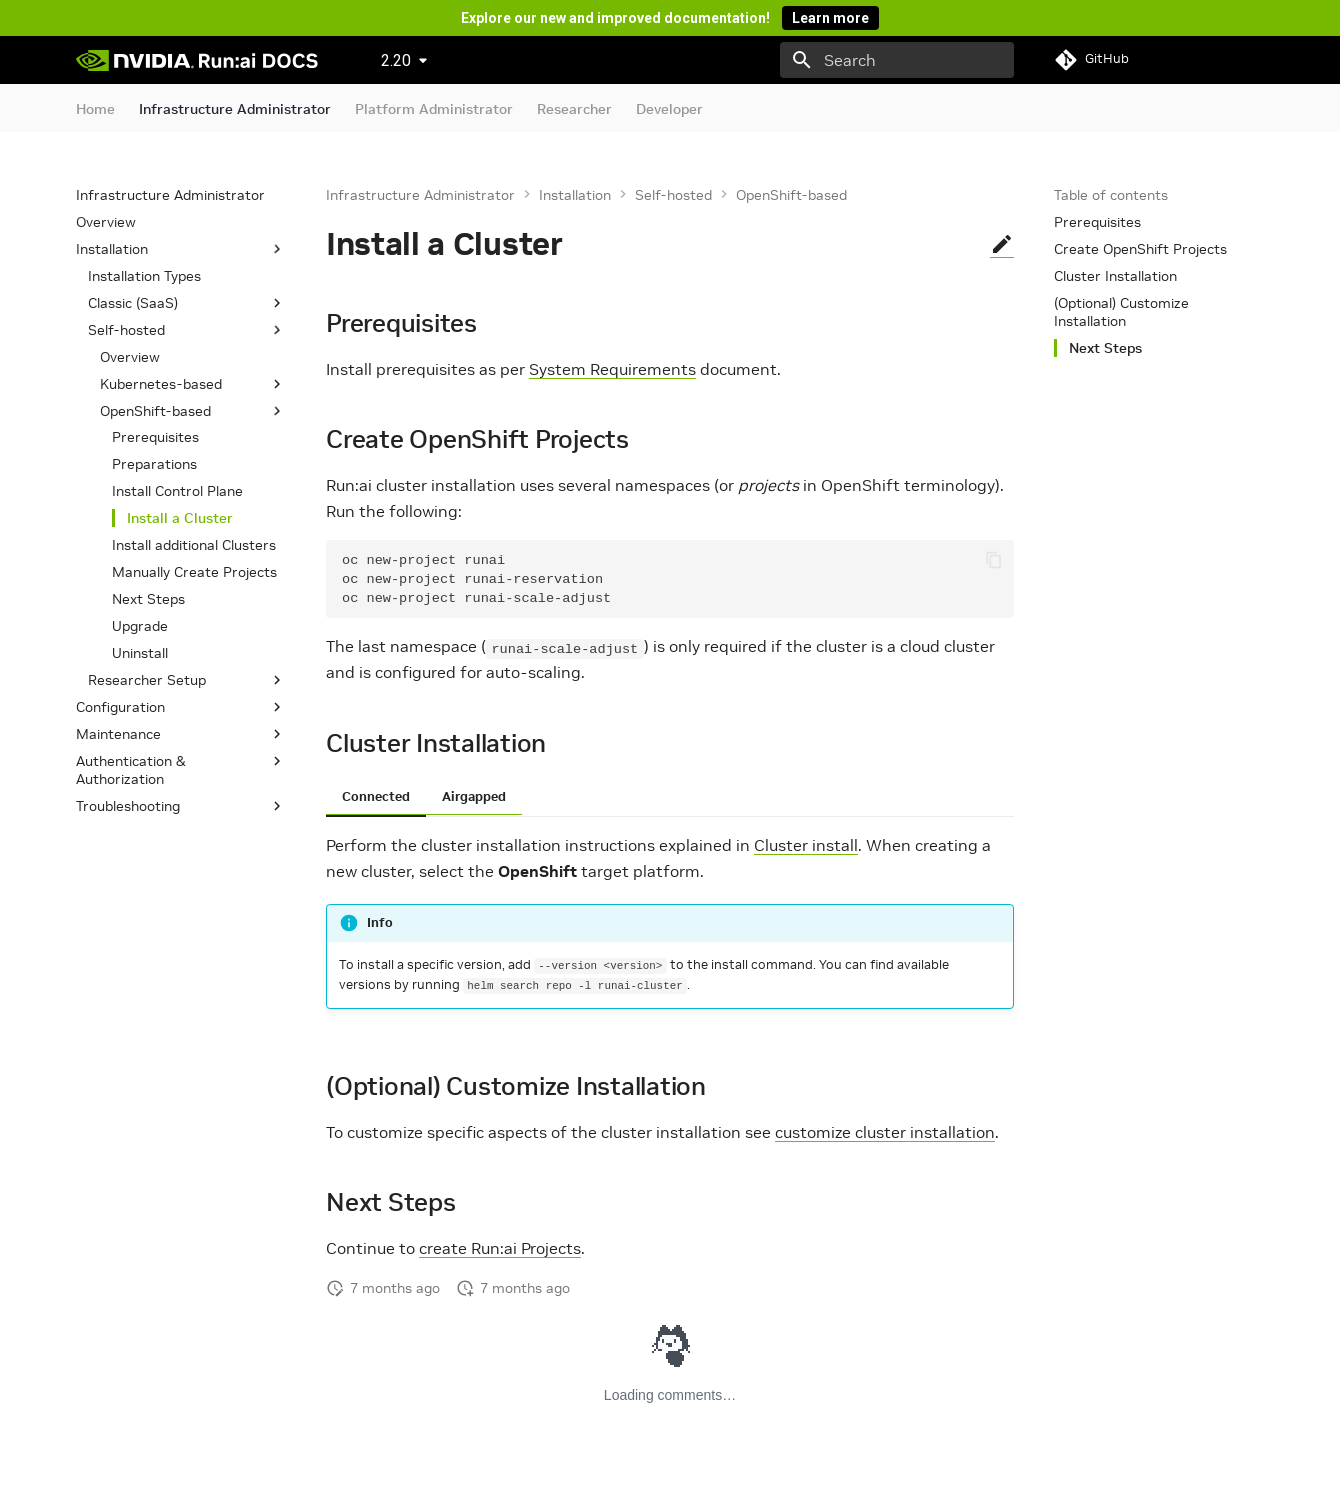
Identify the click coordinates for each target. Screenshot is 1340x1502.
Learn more (830, 18)
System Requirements (612, 369)
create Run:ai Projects (500, 1248)
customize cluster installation (885, 1132)
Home (95, 109)
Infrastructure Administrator (235, 109)
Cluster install (806, 845)
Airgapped (474, 796)
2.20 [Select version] (396, 60)
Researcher (574, 109)
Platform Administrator (434, 109)
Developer (669, 109)
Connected (376, 796)
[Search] (897, 60)
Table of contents (1111, 195)
